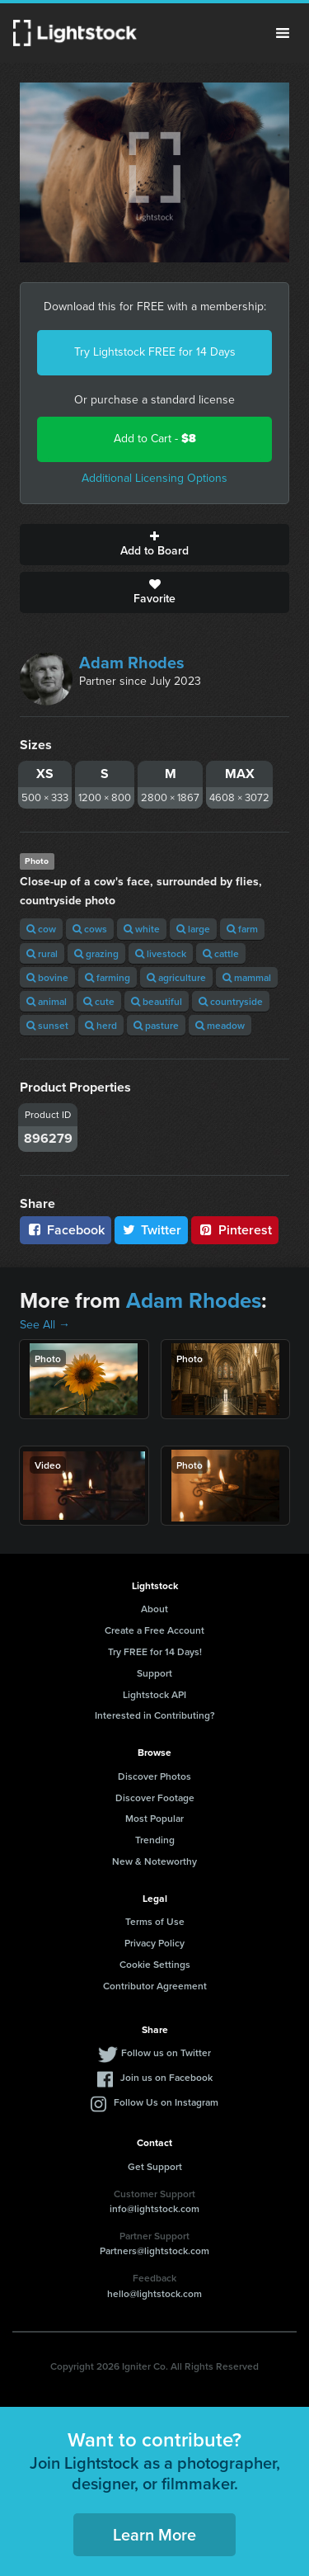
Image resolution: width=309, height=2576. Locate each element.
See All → (45, 1324)
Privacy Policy (154, 1943)
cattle (221, 953)
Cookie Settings (154, 1964)
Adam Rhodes (132, 662)
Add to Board (154, 545)
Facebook (65, 1229)
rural (42, 953)
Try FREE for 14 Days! (155, 1651)
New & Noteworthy (154, 1861)
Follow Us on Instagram (166, 2102)
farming (107, 977)
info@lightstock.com (154, 2208)
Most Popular (154, 1818)
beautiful (156, 1001)
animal (46, 1001)
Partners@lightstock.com (154, 2250)
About (154, 1609)
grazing (96, 953)
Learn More (154, 2534)
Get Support (155, 2166)
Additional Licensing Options (154, 478)
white (142, 929)
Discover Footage (154, 1797)
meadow (220, 1025)
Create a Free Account (154, 1630)
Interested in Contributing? (155, 1715)
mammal (246, 977)
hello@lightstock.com (154, 2293)
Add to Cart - (155, 438)
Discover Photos (154, 1776)
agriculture (176, 977)
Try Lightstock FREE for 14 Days (155, 352)
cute (99, 1001)
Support (154, 1673)
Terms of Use (155, 1921)
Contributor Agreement (155, 1986)
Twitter (151, 1229)
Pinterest (235, 1229)
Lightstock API (154, 1694)
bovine (47, 977)
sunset (47, 1025)
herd (101, 1025)
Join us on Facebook (166, 2077)
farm (242, 929)
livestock (160, 953)
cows (90, 929)
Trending (155, 1840)
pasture (156, 1025)
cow (41, 929)
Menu (282, 33)
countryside (231, 1001)
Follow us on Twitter (166, 2052)
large (193, 929)
